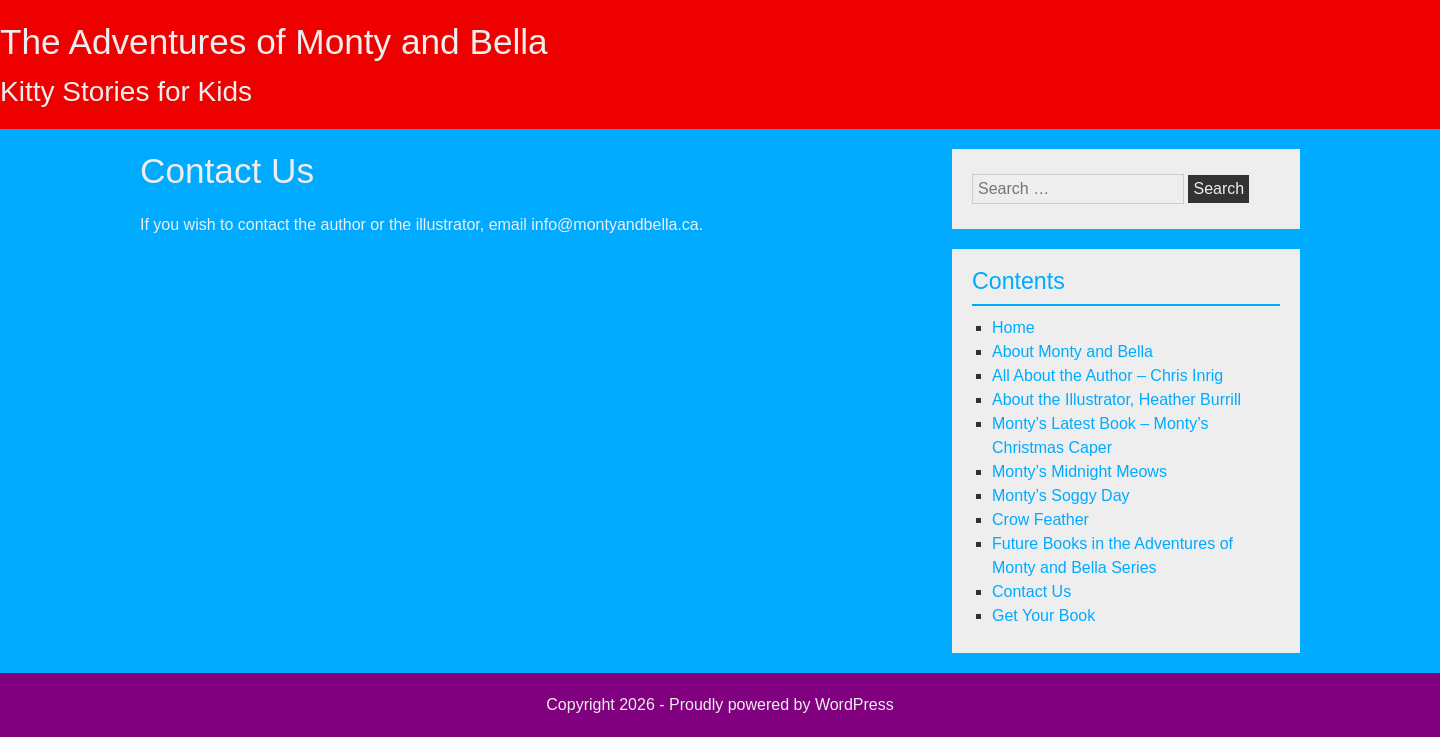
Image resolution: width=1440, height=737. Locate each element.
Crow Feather (1040, 519)
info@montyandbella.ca (614, 224)
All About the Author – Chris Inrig (1107, 375)
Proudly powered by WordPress (781, 704)
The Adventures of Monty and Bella (274, 41)
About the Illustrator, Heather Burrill (1116, 399)
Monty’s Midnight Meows (1079, 471)
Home (1013, 327)
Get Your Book (1043, 615)
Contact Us (1031, 591)
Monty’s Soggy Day (1061, 495)
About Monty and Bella (1072, 351)
